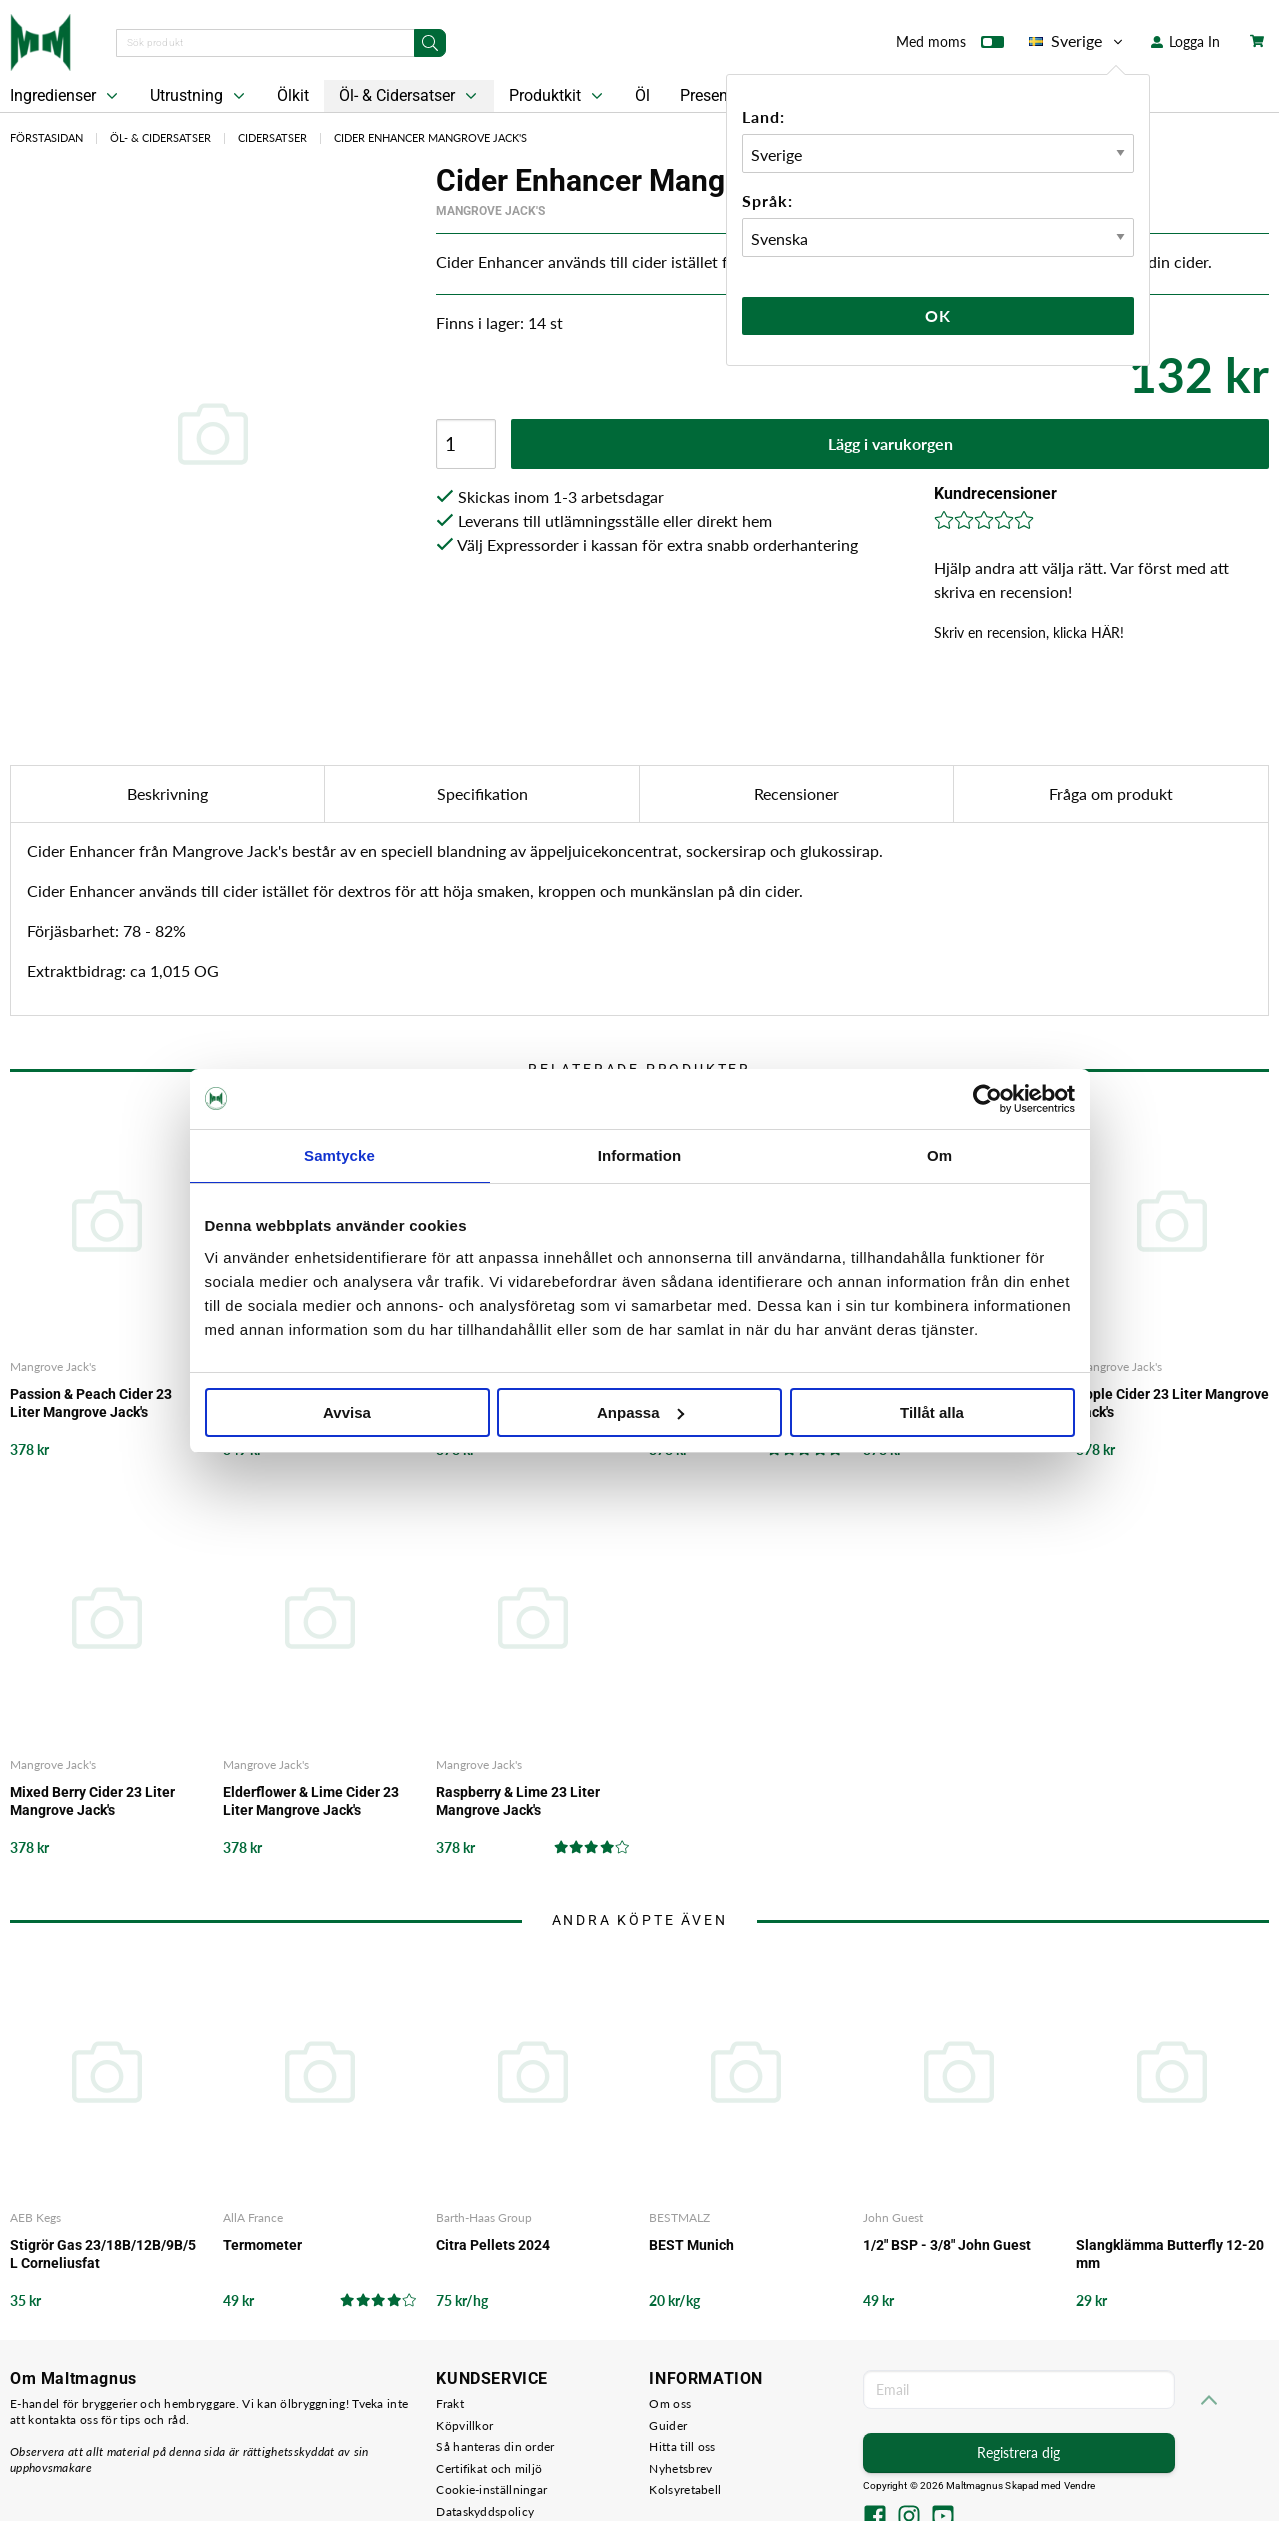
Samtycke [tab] (339, 1155)
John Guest (893, 2217)
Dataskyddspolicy (485, 2511)
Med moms (950, 46)
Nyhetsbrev (680, 2468)
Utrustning (199, 96)
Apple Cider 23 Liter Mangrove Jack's (1172, 1403)
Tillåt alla (932, 1412)
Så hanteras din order (495, 2446)
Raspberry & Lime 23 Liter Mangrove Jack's (518, 1801)
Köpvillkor (464, 2425)
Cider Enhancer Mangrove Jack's (430, 137)
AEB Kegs (35, 2217)
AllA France (253, 2217)
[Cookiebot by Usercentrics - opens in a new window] (987, 1099)
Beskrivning (167, 793)
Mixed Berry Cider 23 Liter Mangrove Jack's (92, 1801)
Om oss (670, 2403)
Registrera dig (1018, 2452)
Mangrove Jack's (490, 211)
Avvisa (347, 1412)
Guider (668, 2425)
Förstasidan (46, 137)
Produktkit (558, 96)
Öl (642, 95)
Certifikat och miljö (489, 2468)
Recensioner (796, 793)
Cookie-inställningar (491, 2489)
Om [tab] (939, 1155)
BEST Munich (691, 2245)
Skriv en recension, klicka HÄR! (1029, 632)
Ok (938, 315)
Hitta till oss (682, 2446)
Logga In (1185, 41)
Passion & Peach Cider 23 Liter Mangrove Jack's (91, 1403)
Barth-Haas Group (484, 2217)
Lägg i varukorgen (890, 443)
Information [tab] (640, 1155)
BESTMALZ (679, 2217)
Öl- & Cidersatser (410, 96)
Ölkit (293, 95)
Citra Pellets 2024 (493, 2245)
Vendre (1080, 2485)
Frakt (450, 2403)
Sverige (1077, 41)
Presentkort (720, 95)
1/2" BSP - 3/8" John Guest (947, 2245)
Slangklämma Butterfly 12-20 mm (1170, 2254)
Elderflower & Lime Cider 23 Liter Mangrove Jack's (311, 1801)
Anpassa (640, 1412)
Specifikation (482, 793)
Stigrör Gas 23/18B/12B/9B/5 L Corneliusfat (103, 2254)
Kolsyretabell (685, 2489)
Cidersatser (272, 137)
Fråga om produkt (1111, 793)
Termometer (262, 2245)
